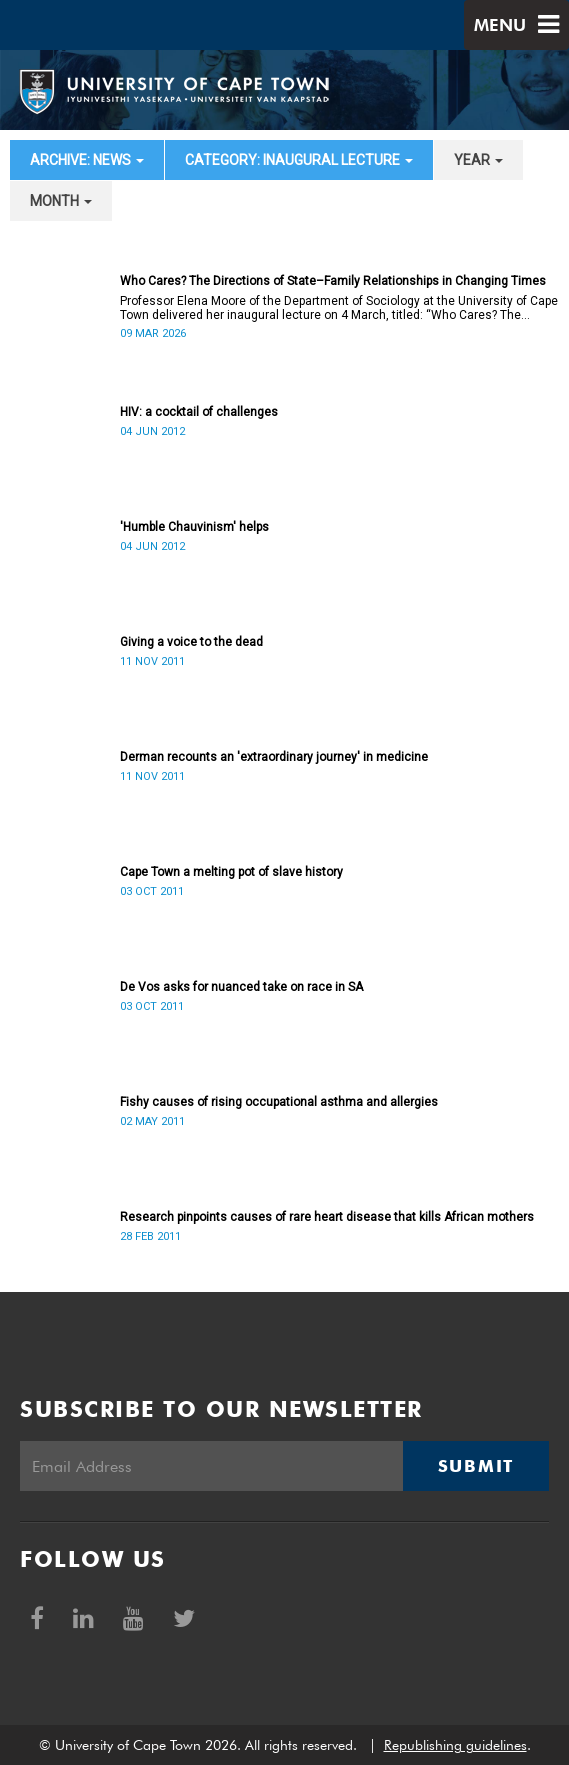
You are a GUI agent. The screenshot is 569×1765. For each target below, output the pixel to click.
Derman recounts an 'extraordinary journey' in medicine (274, 757)
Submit (476, 1466)
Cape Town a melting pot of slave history (231, 872)
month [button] (61, 201)
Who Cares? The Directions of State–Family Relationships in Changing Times (333, 281)
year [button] (478, 160)
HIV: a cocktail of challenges (199, 412)
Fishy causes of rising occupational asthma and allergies (279, 1102)
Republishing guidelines (455, 1745)
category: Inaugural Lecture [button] (299, 160)
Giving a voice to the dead (191, 642)
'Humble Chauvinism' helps (194, 527)
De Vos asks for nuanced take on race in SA (241, 987)
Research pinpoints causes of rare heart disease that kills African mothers (327, 1217)
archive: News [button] (87, 160)
